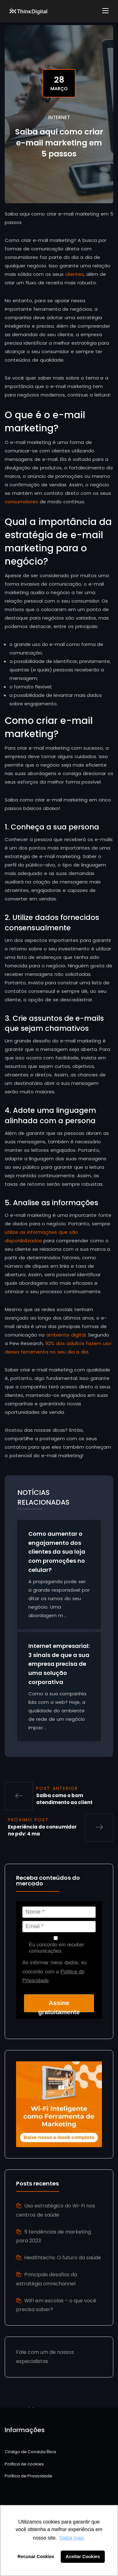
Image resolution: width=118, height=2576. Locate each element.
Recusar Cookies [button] (36, 2556)
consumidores (21, 501)
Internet (59, 117)
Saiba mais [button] (71, 2537)
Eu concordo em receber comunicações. (55, 1945)
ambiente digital (66, 1335)
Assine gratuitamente (59, 2005)
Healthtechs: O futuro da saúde (62, 2257)
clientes (74, 274)
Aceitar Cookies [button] (83, 2556)
